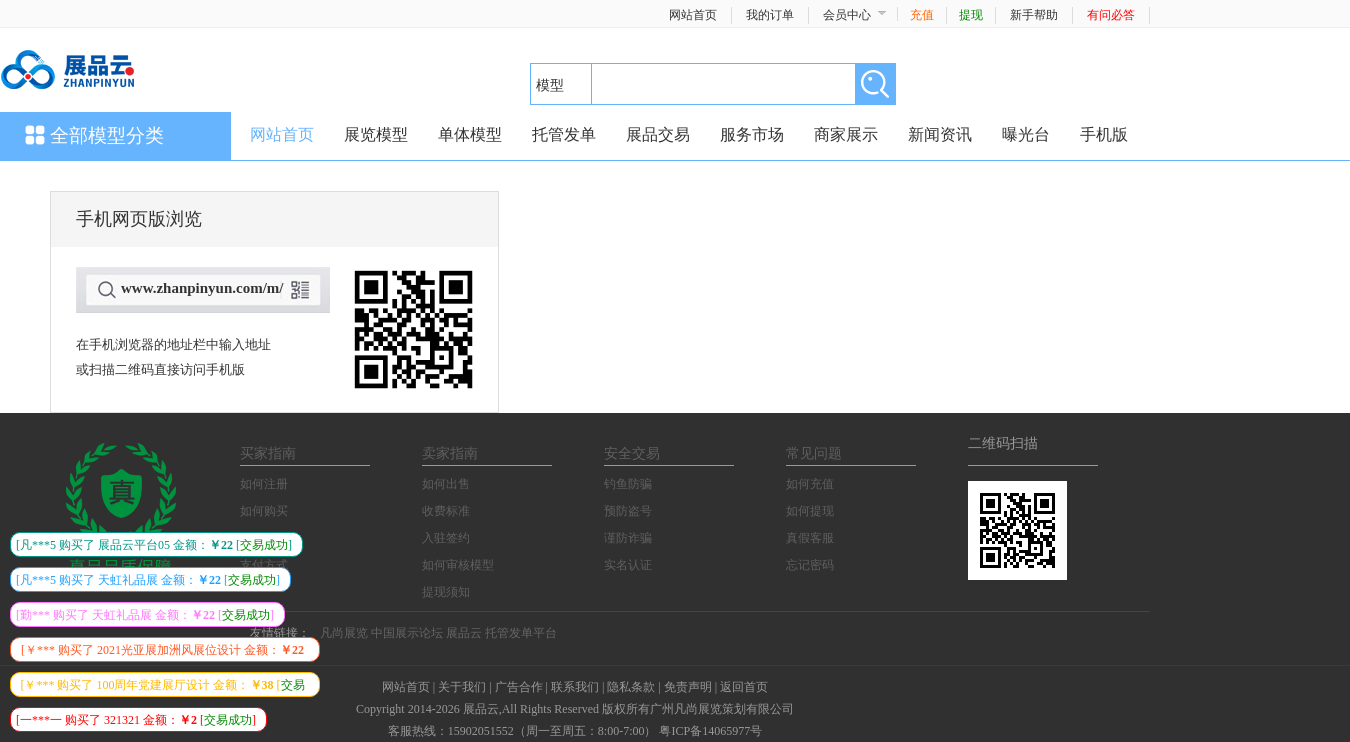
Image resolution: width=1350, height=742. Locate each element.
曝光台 (1026, 134)
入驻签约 (446, 538)
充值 (922, 15)
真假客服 (810, 538)
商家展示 (846, 134)
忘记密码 (810, 565)
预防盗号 (628, 511)
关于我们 (462, 687)
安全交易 (632, 453)
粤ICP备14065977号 (710, 731)
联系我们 (575, 687)
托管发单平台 (521, 633)
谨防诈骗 (628, 538)
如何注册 (264, 484)
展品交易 (658, 134)
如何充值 (810, 484)
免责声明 (688, 687)
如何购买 (264, 511)
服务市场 (752, 134)
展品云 (464, 633)
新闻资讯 (940, 134)
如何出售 (446, 484)
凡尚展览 (344, 633)
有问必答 (1111, 15)
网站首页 (693, 15)
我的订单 (770, 15)
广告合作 (519, 687)
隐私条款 (631, 687)
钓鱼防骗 (628, 484)
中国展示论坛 (407, 633)
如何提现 (810, 511)
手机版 (1104, 134)
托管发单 (564, 134)
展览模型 (376, 134)
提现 (971, 15)
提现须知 (446, 592)
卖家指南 (450, 453)
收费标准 (446, 511)
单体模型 (470, 134)
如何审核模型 (458, 565)
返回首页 (744, 687)
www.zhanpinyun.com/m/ (202, 288)
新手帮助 (1034, 15)
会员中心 (847, 15)
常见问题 (814, 453)
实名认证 (628, 565)
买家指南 (268, 453)
